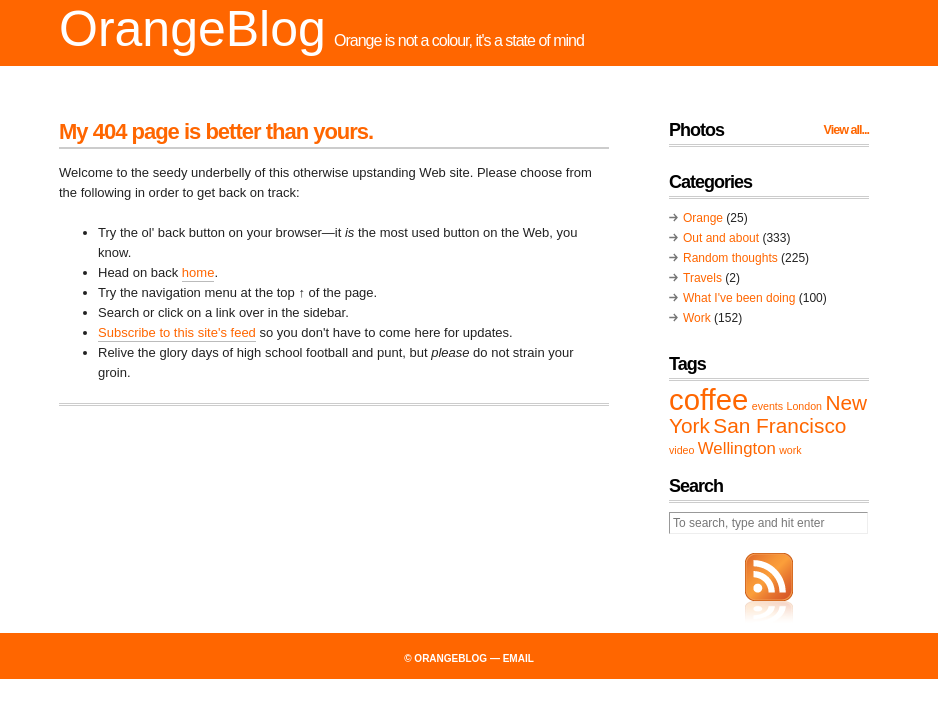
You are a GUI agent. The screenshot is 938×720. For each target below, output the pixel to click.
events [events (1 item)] (767, 406)
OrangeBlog (192, 29)
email (518, 658)
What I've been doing (739, 298)
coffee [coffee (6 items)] (708, 399)
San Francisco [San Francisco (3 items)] (779, 425)
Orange (703, 218)
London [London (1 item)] (804, 406)
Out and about (721, 238)
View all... (846, 130)
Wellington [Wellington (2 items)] (737, 448)
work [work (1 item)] (790, 450)
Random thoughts (730, 258)
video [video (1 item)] (681, 450)
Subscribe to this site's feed (177, 332)
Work (697, 318)
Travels (702, 278)
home (198, 272)
